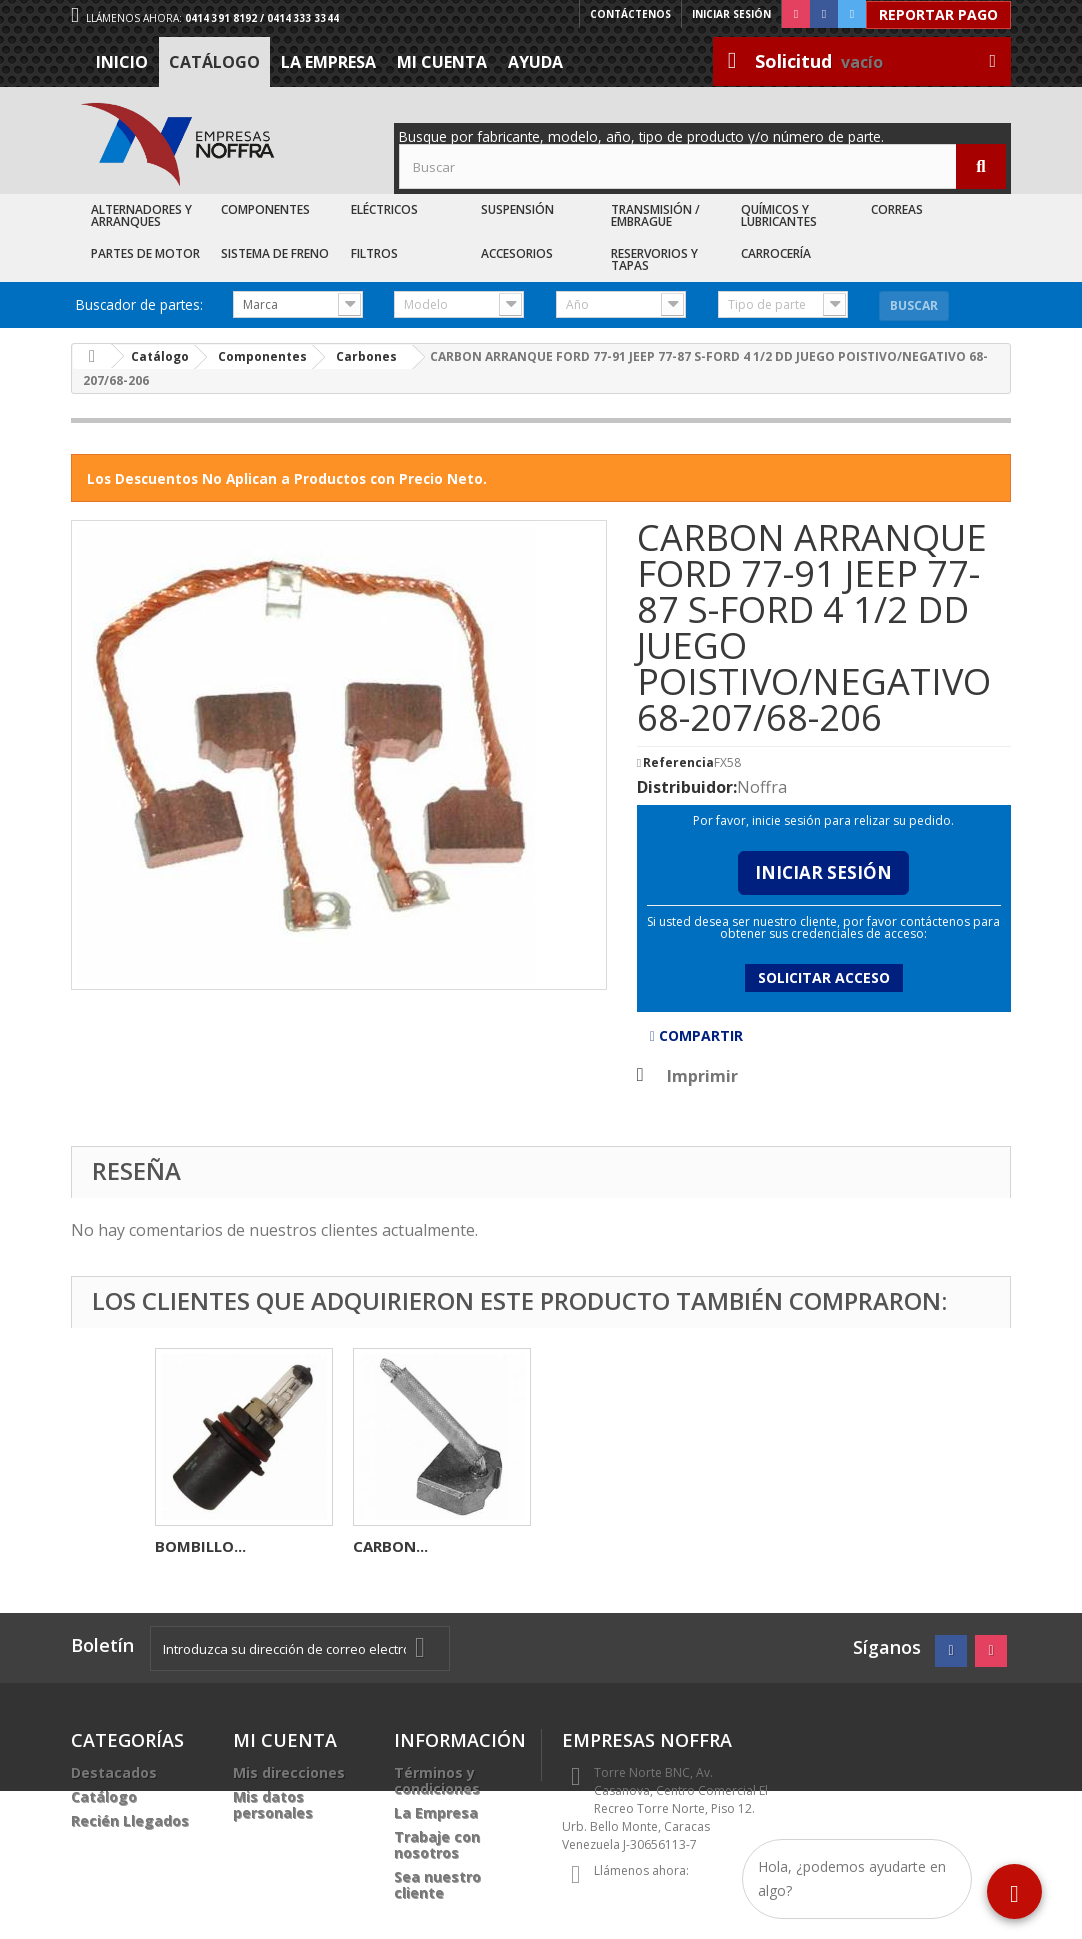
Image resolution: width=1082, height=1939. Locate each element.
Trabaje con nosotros (437, 1844)
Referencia (678, 763)
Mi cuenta (442, 62)
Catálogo (214, 62)
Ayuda (535, 62)
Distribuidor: (687, 787)
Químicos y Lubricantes (779, 215)
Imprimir (702, 1076)
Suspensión (517, 209)
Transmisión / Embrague (655, 215)
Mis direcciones (289, 1772)
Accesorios (517, 253)
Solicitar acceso (824, 977)
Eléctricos (384, 209)
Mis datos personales (273, 1804)
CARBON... (786, 1546)
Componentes (265, 209)
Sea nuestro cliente (437, 1884)
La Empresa (328, 62)
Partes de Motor (145, 253)
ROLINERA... (395, 1546)
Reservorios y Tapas (654, 259)
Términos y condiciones (437, 1780)
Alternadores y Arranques (141, 215)
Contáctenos (630, 14)
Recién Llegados (130, 1820)
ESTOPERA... (198, 1546)
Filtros (374, 253)
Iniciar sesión (731, 14)
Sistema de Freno (275, 253)
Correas (897, 209)
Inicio (122, 62)
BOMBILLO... (596, 1546)
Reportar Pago (938, 14)
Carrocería (776, 253)
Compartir (696, 1035)
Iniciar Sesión (823, 872)
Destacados (114, 1772)
